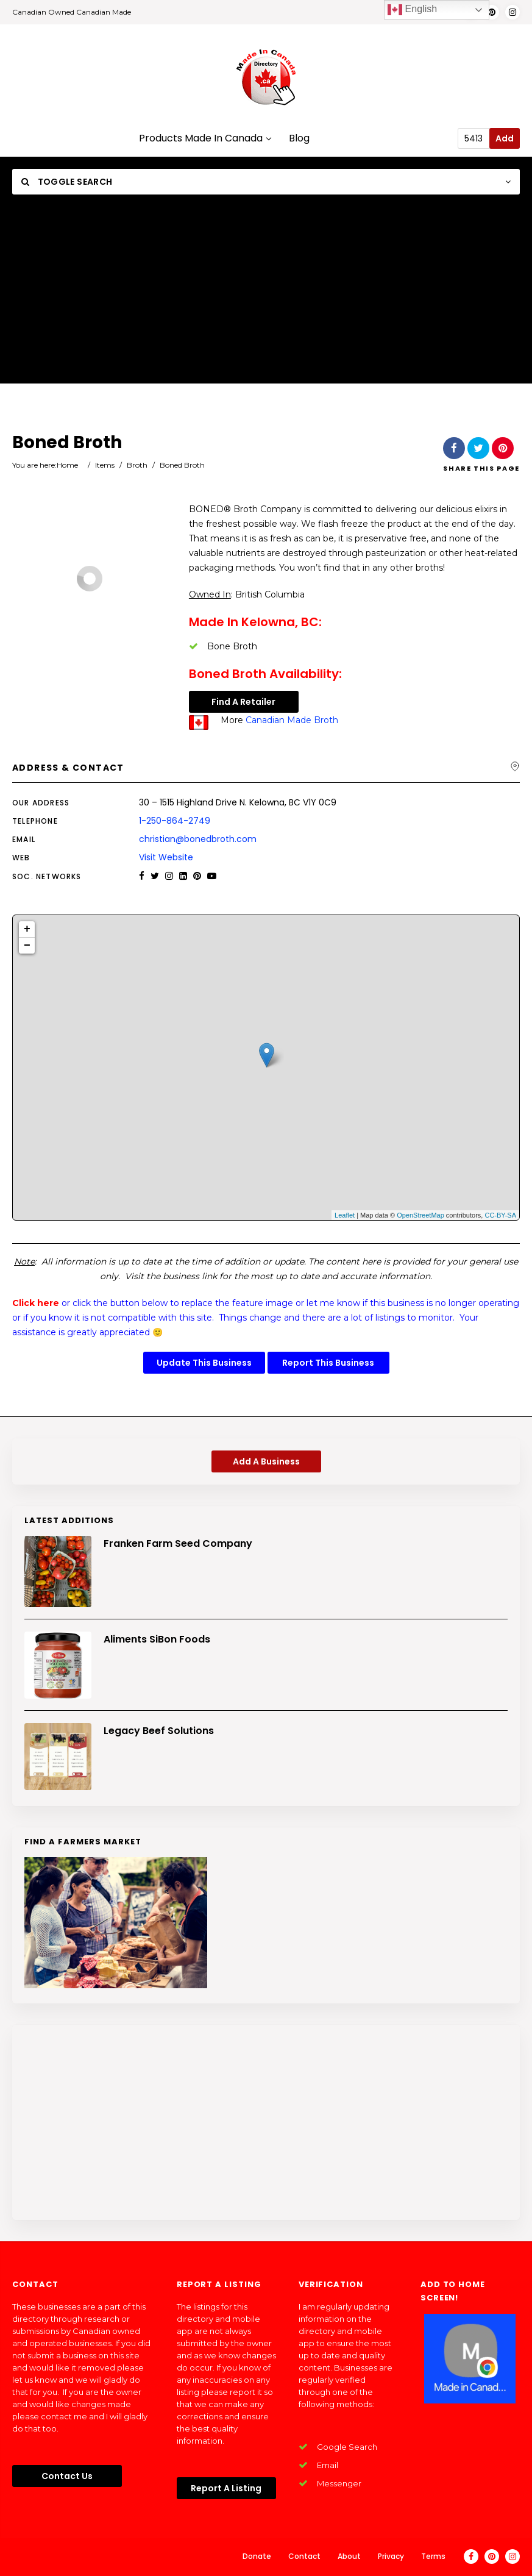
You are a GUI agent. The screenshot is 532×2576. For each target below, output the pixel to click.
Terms (433, 2556)
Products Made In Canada (205, 138)
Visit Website (166, 857)
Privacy (391, 2556)
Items (105, 464)
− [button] (27, 945)
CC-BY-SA (500, 1215)
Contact (304, 2556)
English (412, 9)
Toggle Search (66, 182)
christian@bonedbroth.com (198, 839)
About (349, 2556)
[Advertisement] (266, 298)
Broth (137, 464)
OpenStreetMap (420, 1215)
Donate (257, 2556)
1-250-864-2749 (174, 821)
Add (504, 138)
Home (67, 464)
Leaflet (345, 1215)
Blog (299, 138)
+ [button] (27, 929)
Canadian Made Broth (292, 720)
